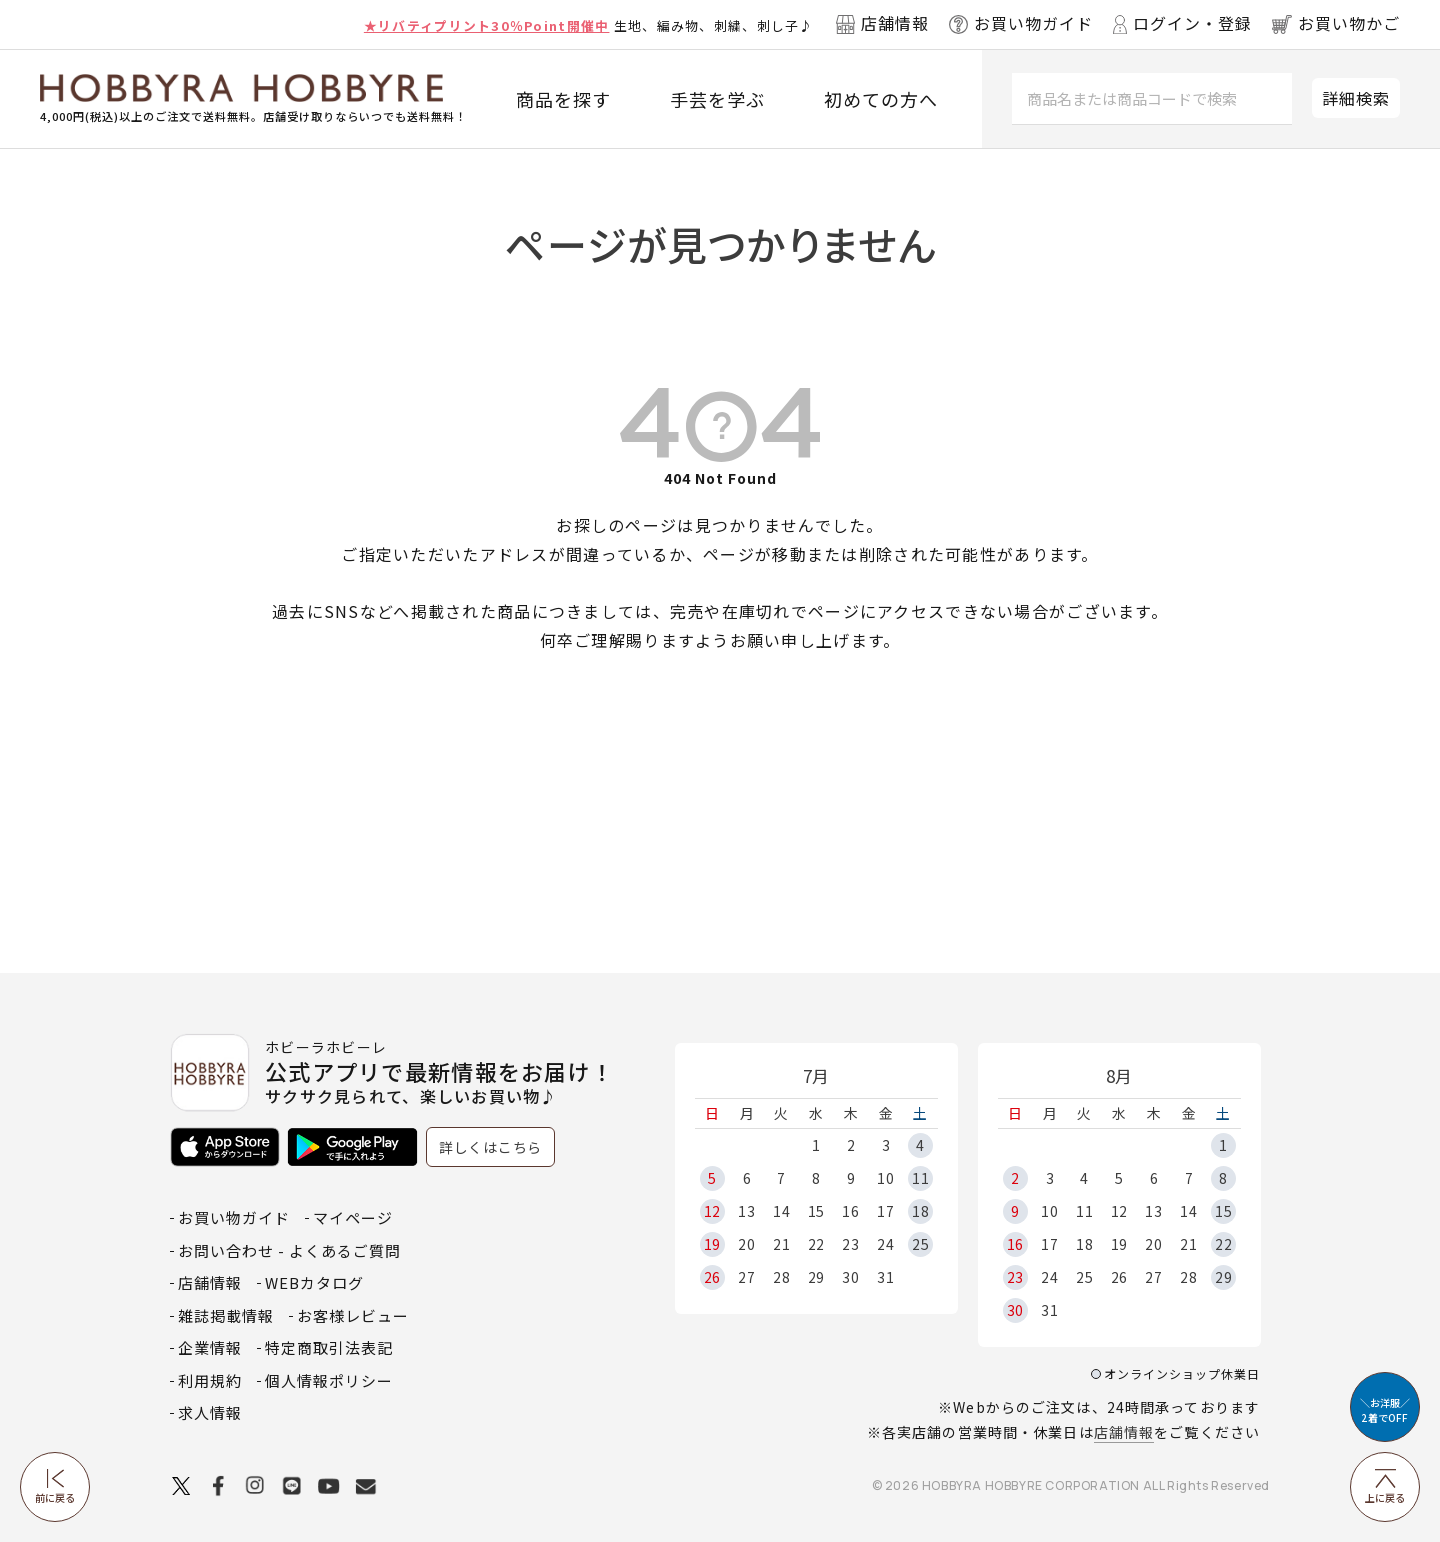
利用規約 (210, 1380)
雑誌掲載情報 (226, 1315)
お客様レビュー (353, 1315)
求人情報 (210, 1412)
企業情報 (210, 1347)
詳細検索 (1356, 98)
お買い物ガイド (234, 1217)
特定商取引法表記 (329, 1347)
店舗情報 (1124, 1432)
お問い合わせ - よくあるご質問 (289, 1250)
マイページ (353, 1217)
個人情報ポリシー (329, 1380)
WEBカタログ (314, 1282)
